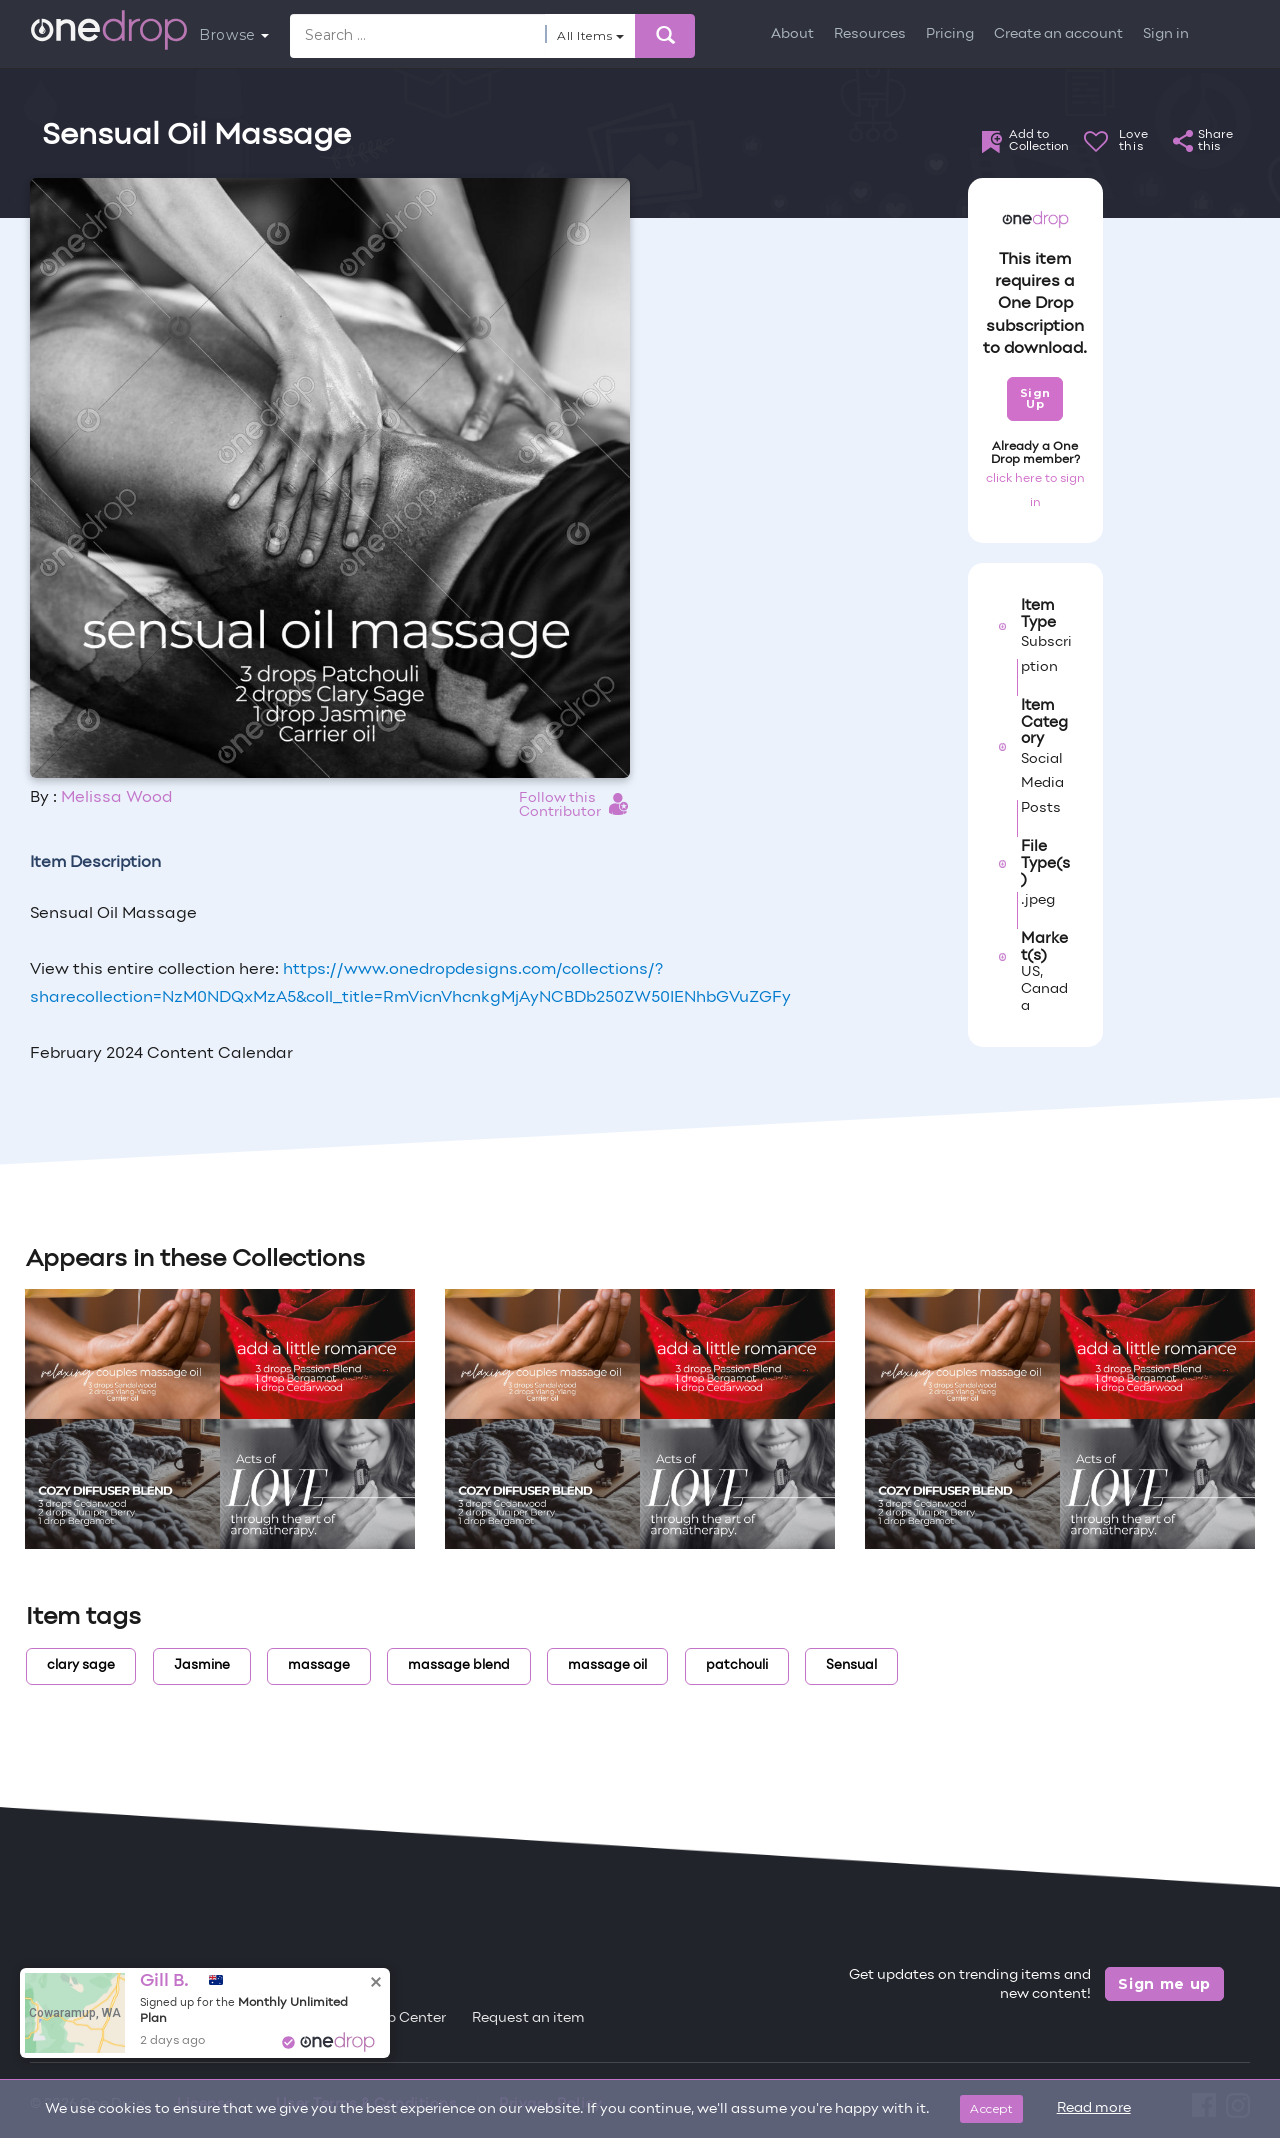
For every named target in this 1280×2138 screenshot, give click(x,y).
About (792, 34)
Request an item (528, 2018)
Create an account (1058, 34)
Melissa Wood (116, 798)
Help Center (405, 2018)
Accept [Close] (991, 2108)
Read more (1094, 2108)
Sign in (1166, 34)
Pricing (950, 34)
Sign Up (1035, 398)
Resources (870, 34)
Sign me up (1164, 1984)
